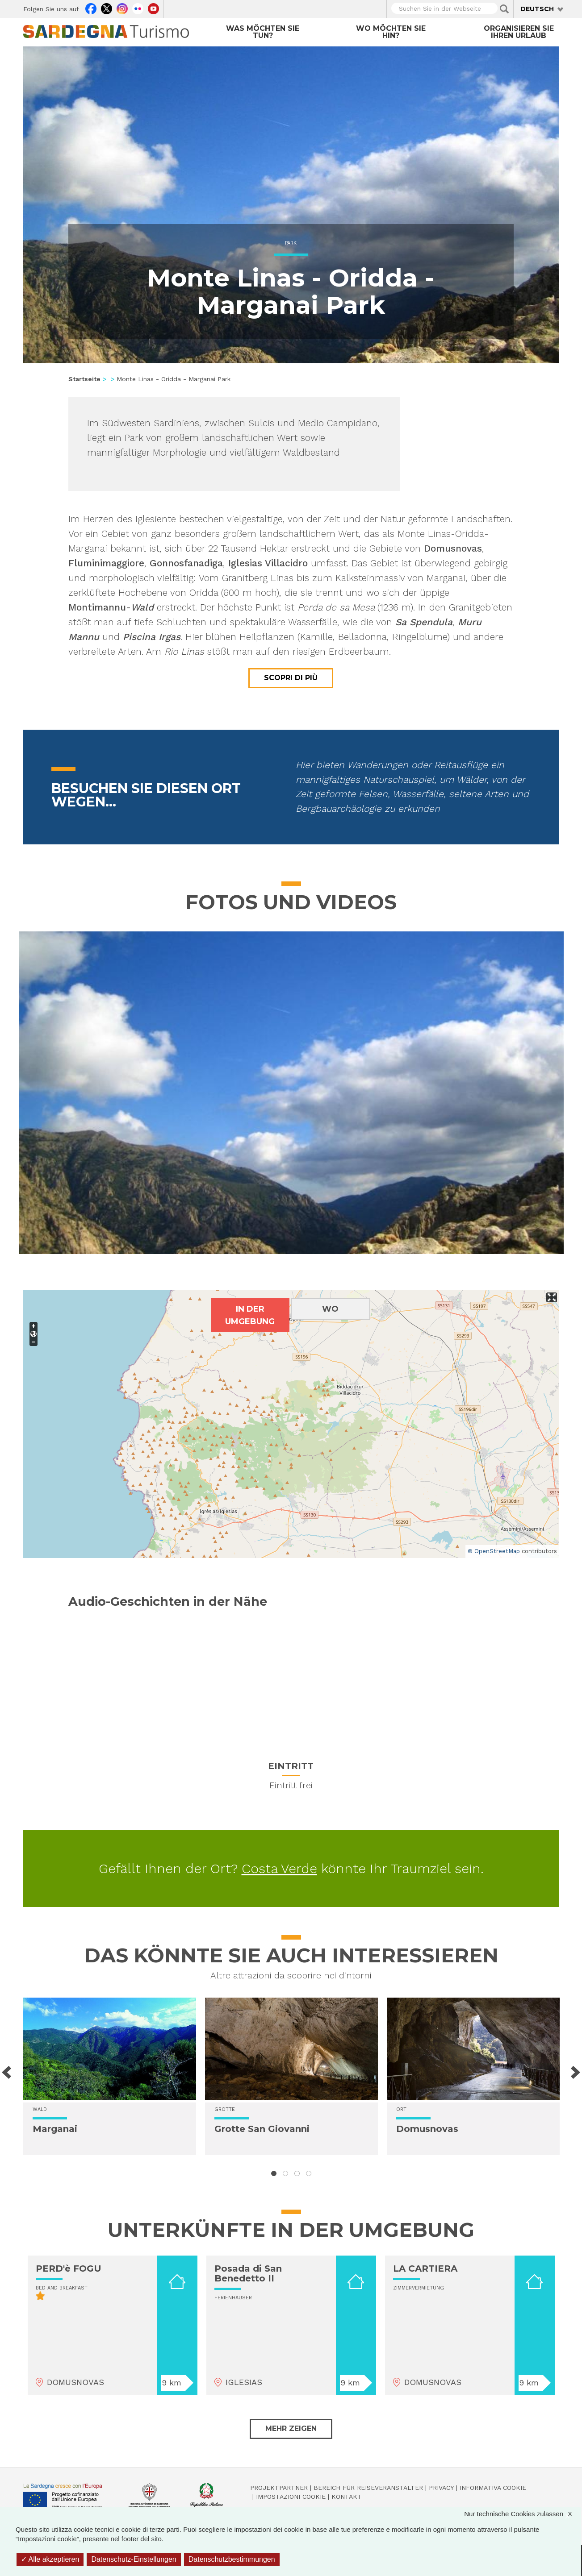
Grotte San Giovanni (262, 2128)
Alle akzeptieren (50, 2559)
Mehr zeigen (291, 2428)
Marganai (55, 2128)
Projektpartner (279, 2487)
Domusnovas (427, 2128)
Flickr (137, 7)
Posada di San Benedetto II (248, 2273)
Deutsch (537, 9)
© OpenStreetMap (494, 1551)
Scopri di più (291, 677)
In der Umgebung (250, 1315)
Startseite (84, 378)
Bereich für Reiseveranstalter (368, 2487)
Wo (330, 1309)
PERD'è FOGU (68, 2268)
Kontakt (346, 2496)
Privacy (441, 2487)
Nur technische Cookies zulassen (522, 2513)
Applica (504, 8)
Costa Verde (279, 1868)
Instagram (122, 7)
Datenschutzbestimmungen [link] (231, 2559)
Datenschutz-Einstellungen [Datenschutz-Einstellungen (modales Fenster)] (133, 2559)
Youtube (153, 7)
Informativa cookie (493, 2487)
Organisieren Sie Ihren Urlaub (519, 32)
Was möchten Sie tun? (262, 32)
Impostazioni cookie (291, 2496)
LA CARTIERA (425, 2268)
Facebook (90, 7)
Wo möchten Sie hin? (391, 32)
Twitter (106, 7)
